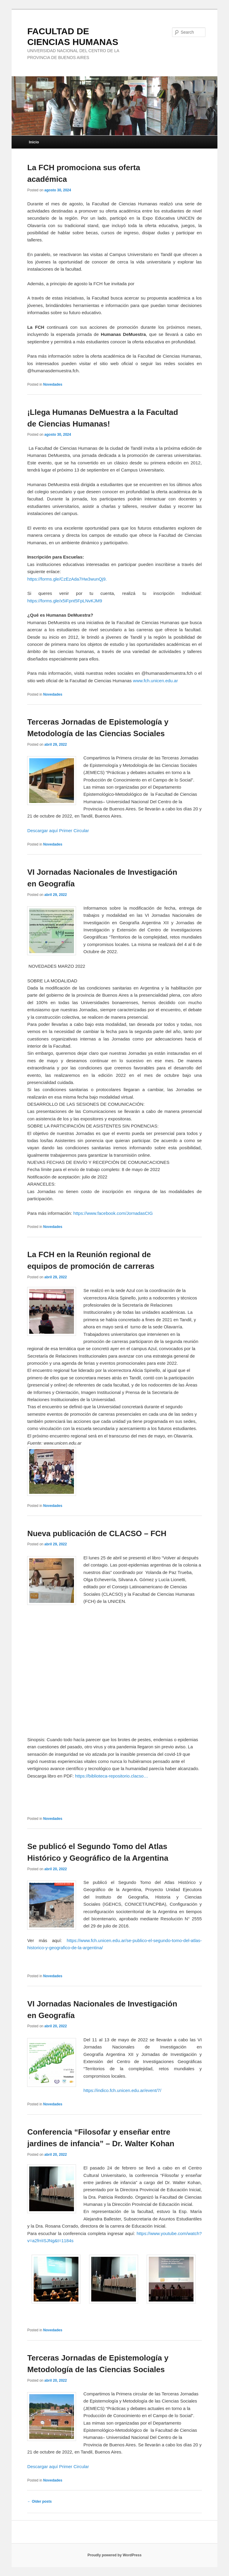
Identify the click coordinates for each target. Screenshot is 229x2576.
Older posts (39, 2501)
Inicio (34, 142)
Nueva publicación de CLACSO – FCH (96, 1533)
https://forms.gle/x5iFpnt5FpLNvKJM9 (64, 600)
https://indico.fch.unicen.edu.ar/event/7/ (122, 2090)
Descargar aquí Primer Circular (58, 830)
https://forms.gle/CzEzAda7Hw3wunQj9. (67, 578)
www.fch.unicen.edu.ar (155, 680)
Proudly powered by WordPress (114, 2555)
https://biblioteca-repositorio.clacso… (111, 1775)
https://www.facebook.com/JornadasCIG (113, 1213)
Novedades (52, 384)
